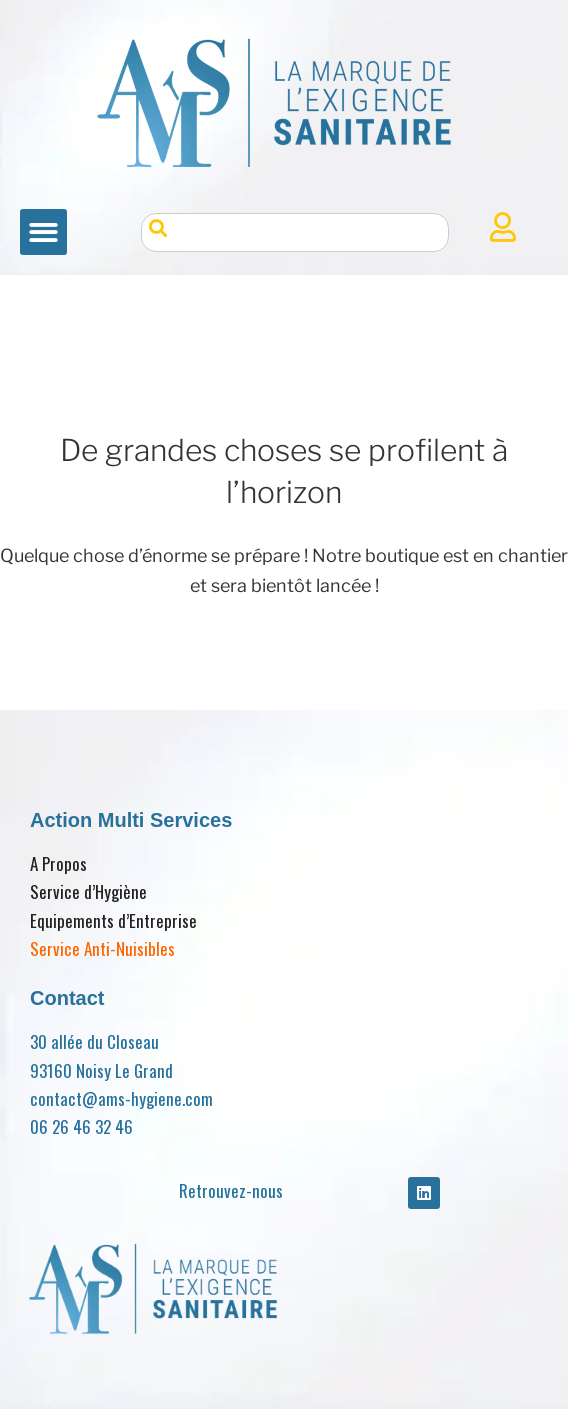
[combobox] (295, 232)
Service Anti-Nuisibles (102, 948)
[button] (43, 232)
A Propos (58, 863)
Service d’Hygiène (88, 891)
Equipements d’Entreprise (113, 920)
